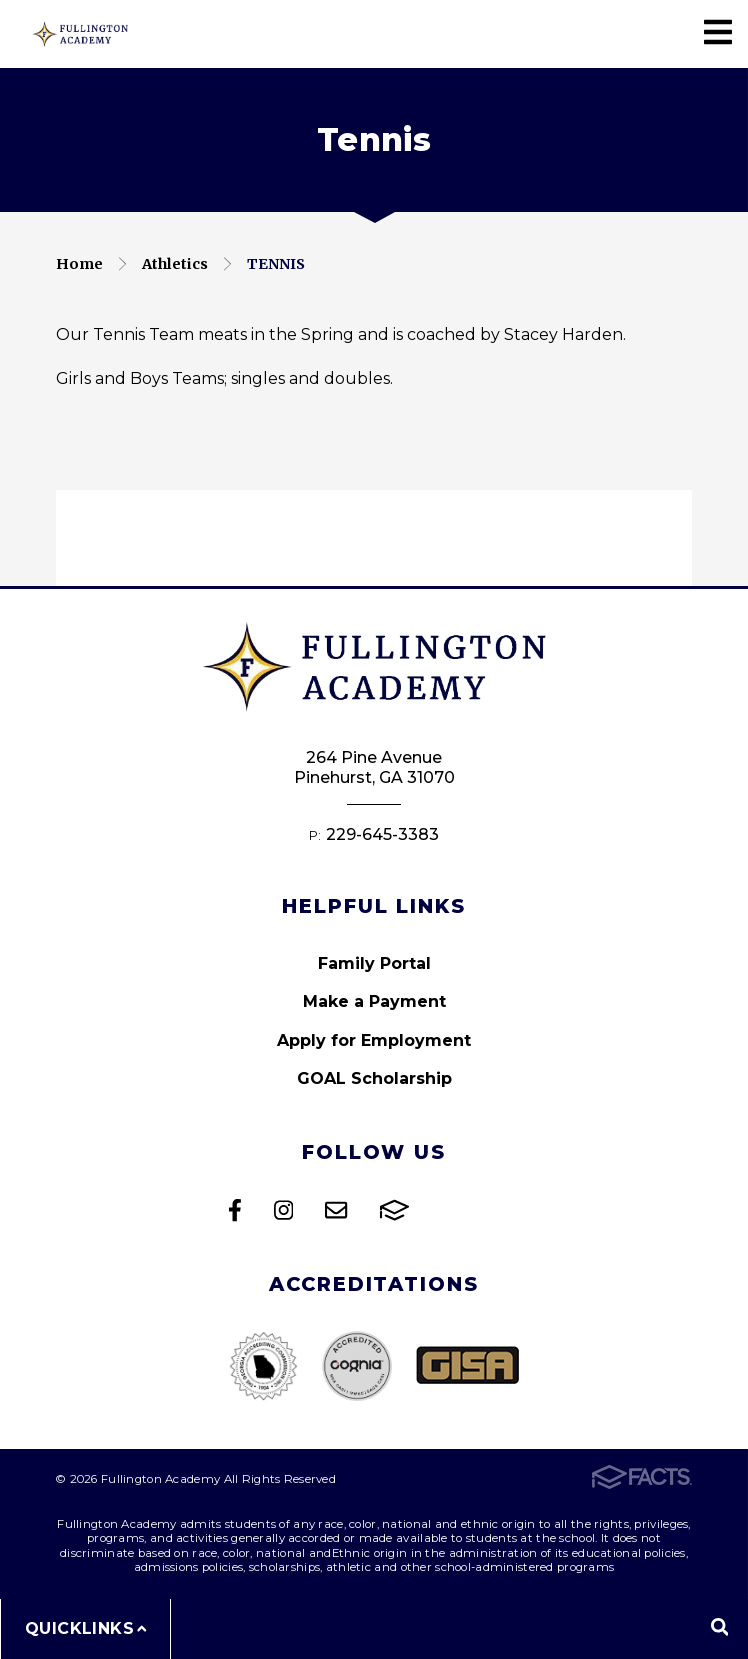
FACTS (394, 1210)
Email (336, 1210)
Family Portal (374, 963)
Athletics (175, 264)
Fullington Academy (80, 33)
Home (79, 264)
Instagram (283, 1210)
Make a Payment (374, 1001)
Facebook (235, 1210)
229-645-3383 (382, 834)
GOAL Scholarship (374, 1078)
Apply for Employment (374, 1040)
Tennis (276, 264)
